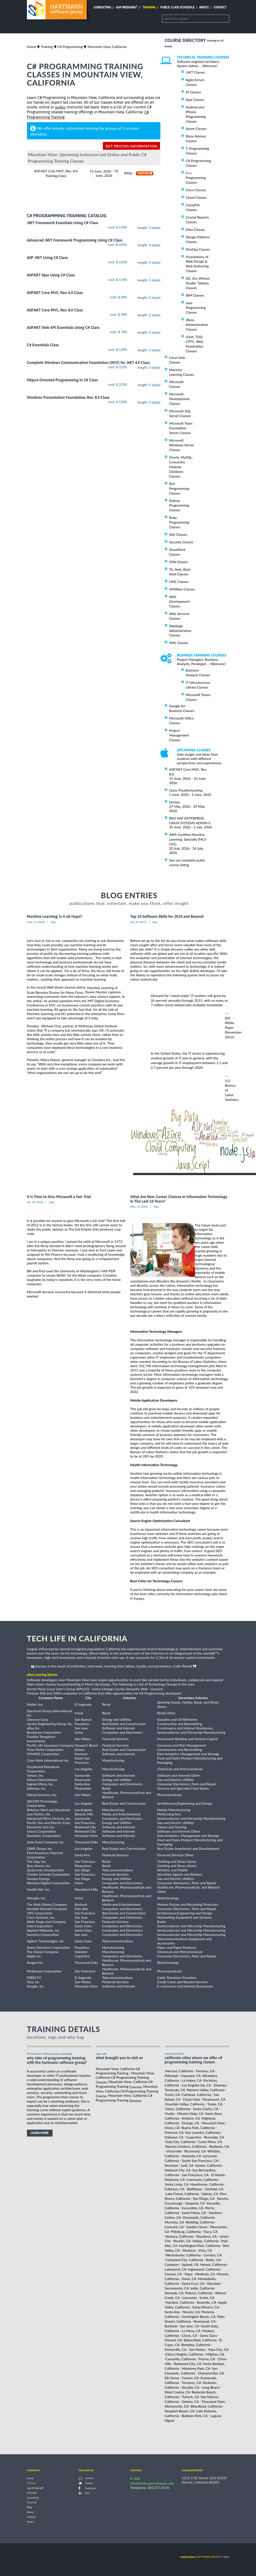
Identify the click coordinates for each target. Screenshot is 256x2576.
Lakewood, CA (175, 2269)
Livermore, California (202, 2179)
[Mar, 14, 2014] (139, 1206)
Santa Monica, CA (205, 2307)
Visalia (169, 2113)
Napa (188, 2274)
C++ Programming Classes (196, 177)
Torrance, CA (191, 2382)
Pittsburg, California (186, 2231)
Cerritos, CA (212, 2255)
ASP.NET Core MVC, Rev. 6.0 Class (55, 292)
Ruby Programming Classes (179, 522)
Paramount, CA (214, 2099)
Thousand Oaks (213, 2401)
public (60, 107)
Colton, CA (173, 2217)
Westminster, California (183, 2255)
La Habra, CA (192, 2080)
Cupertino (193, 2137)
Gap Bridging (126, 7)
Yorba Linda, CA (177, 2184)
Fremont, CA (174, 2132)
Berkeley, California (196, 2345)
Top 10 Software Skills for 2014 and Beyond (166, 916)
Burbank (171, 2326)
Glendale (213, 2283)
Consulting (102, 7)
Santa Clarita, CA (205, 2109)
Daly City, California (180, 2142)
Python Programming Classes (179, 505)
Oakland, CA (174, 2137)
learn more (40, 2133)
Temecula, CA (175, 2090)
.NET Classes (195, 72)
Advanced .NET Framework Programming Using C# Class (75, 240)
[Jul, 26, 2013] (138, 922)
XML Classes (178, 643)
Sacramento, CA (177, 2288)
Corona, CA (173, 2274)
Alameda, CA (191, 2156)
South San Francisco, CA (200, 2160)
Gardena (215, 2213)
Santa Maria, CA (194, 2213)
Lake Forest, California (182, 2194)
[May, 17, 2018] (36, 922)
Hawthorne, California (206, 2184)
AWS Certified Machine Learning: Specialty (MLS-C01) (188, 839)
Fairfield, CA (214, 2189)
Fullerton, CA (175, 2189)
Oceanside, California (199, 2217)
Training (149, 7)
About (204, 7)
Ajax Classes (195, 99)
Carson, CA (190, 2378)
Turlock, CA (190, 2397)
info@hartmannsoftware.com (152, 2483)
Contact (220, 7)
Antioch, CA (191, 2118)
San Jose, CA (189, 2326)
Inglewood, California (204, 2269)
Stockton (171, 2165)
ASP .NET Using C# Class (47, 257)
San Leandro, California (202, 2132)
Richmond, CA (195, 2151)
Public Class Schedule (177, 7)
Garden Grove (197, 2227)
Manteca (188, 2250)
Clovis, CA (189, 2335)
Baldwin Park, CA (195, 2416)
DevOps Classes (198, 249)
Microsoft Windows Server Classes (181, 445)
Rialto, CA (213, 2260)
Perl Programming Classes (179, 488)
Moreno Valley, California (206, 2090)
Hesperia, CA (195, 2203)
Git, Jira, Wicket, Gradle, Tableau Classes (198, 283)
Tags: (53, 922)
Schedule (32, 2492)
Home (31, 47)
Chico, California (178, 2109)
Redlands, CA (219, 2146)
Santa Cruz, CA (193, 2283)
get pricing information (131, 146)
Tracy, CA (210, 2231)
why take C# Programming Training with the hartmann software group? (57, 2060)
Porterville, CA (175, 2349)
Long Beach (210, 2387)
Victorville (174, 2151)
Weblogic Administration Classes (180, 630)
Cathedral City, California (184, 2260)
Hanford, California (180, 2302)
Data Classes (195, 229)
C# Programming (70, 47)
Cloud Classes (196, 197)
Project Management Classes (179, 735)
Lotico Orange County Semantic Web (120, 1689)
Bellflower (194, 2189)
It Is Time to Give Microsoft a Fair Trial (59, 1196)
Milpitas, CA (215, 2354)
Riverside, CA (214, 2137)
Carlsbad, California (196, 2094)
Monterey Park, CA (196, 2368)
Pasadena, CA (206, 2236)
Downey (220, 2085)
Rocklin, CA (182, 2241)
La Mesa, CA (191, 2331)
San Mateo (197, 2349)
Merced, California (179, 2071)
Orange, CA (190, 2123)
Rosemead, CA (205, 2321)
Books (30, 2521)
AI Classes (193, 92)
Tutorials (32, 2502)
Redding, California (200, 2222)
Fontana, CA (205, 2071)
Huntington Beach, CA (199, 2316)
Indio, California (202, 2288)
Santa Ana (172, 2312)
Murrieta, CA (174, 2222)
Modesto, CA (205, 2274)
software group (200, 2556)
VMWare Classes (182, 589)
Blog (29, 2507)
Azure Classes (196, 128)
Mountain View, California (107, 47)
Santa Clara (208, 2335)
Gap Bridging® (35, 2488)
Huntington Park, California (199, 2245)
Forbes (139, 1598)
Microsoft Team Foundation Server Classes (180, 428)
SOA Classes (178, 562)
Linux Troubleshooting (186, 790)
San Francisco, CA (195, 2175)
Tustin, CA (172, 2094)
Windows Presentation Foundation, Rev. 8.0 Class (68, 397)
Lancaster (189, 2298)
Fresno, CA (207, 2359)
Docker (174, 802)
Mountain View (213, 2123)
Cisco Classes (196, 190)
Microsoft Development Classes (179, 398)
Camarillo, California (181, 2359)
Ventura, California (180, 2236)
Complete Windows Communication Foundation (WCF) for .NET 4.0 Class (88, 362)
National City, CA (178, 2170)
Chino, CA (172, 2128)
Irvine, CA (207, 2298)
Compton (172, 2264)
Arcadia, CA (190, 2387)
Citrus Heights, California (184, 2354)
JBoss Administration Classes (197, 324)
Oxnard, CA (173, 2340)
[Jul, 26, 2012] (35, 1202)
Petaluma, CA (175, 2179)
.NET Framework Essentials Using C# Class (62, 222)
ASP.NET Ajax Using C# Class (51, 275)
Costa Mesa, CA (210, 2142)
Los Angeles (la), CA (196, 2085)
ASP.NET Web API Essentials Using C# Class (63, 327)
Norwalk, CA (174, 2293)
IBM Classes (195, 295)
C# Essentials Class (43, 345)
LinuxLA (156, 1689)
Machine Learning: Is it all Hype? (54, 916)
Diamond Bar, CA (211, 2373)
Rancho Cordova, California (186, 2146)
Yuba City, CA (218, 2349)
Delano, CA (190, 2401)
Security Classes (181, 542)
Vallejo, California (205, 2241)
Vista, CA (205, 2250)
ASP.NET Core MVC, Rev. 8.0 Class (55, 310)
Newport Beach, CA (180, 2411)
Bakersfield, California (200, 2340)
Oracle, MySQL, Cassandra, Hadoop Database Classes (181, 466)
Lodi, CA (187, 2165)
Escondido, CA (193, 2208)
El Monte (218, 2175)
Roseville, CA (206, 2302)
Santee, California (208, 2165)
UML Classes (179, 581)
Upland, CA (189, 2264)
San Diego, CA (203, 2198)
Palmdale (171, 2076)
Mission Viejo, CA (190, 2113)
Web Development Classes (179, 601)
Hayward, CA (191, 2076)
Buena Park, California (198, 2128)
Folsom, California (198, 2293)
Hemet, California (213, 2264)
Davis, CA (189, 2279)
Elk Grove (172, 2378)
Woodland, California (206, 2406)
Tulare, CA (215, 2104)
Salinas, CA (210, 2194)
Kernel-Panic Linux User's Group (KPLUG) (58, 1689)
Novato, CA (191, 2312)
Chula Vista (191, 2099)
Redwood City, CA (187, 2364)
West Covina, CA (177, 2392)
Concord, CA (174, 2227)
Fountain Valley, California (185, 2104)
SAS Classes (178, 534)
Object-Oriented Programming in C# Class (62, 380)
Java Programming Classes (196, 307)
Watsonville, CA (177, 2406)
